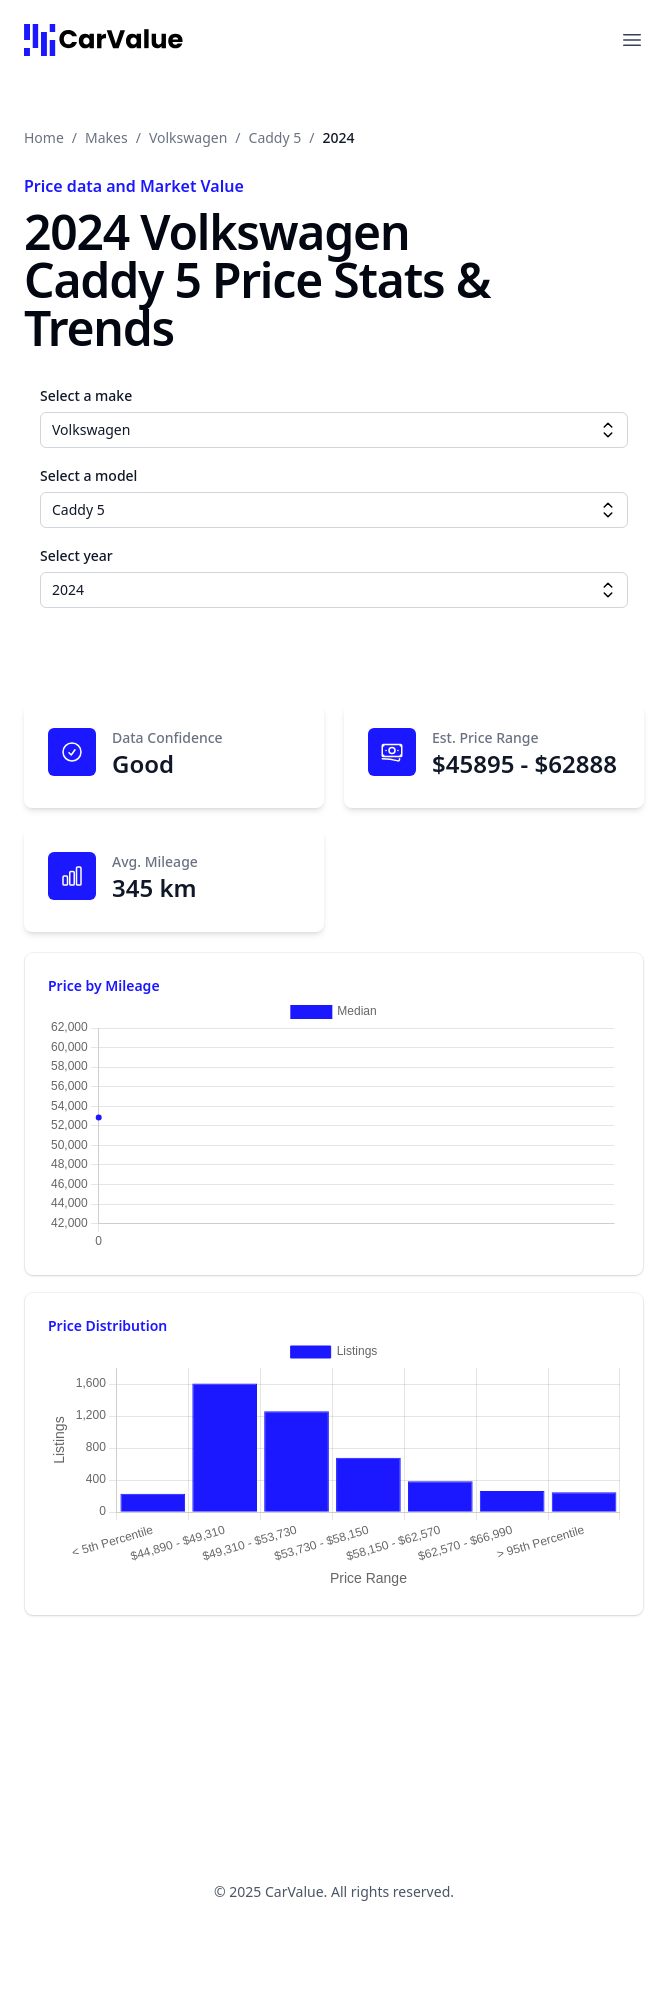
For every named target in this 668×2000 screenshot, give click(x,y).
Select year (76, 555)
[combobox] (334, 430)
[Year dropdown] (608, 590)
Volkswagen (188, 137)
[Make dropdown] (608, 430)
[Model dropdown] (608, 510)
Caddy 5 (275, 137)
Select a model (88, 475)
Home (44, 137)
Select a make (86, 395)
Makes (106, 137)
